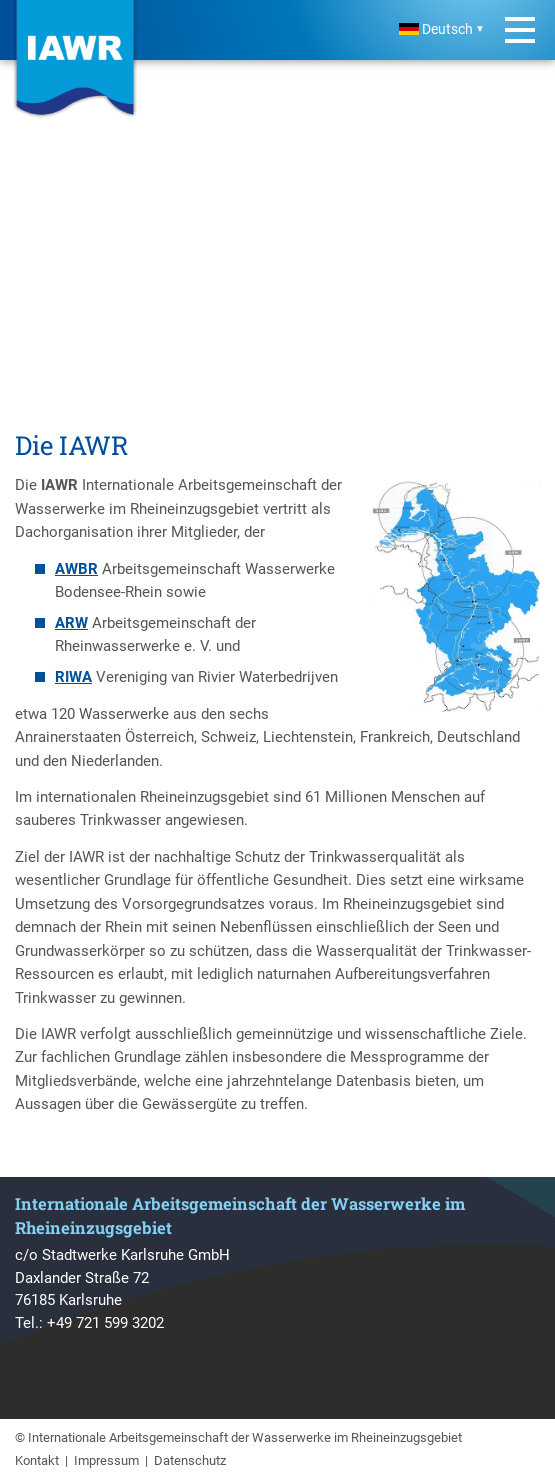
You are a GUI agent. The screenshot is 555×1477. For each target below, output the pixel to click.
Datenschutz (190, 1460)
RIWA (73, 677)
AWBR (76, 569)
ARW (71, 623)
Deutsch (436, 29)
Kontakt (37, 1460)
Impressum (106, 1460)
